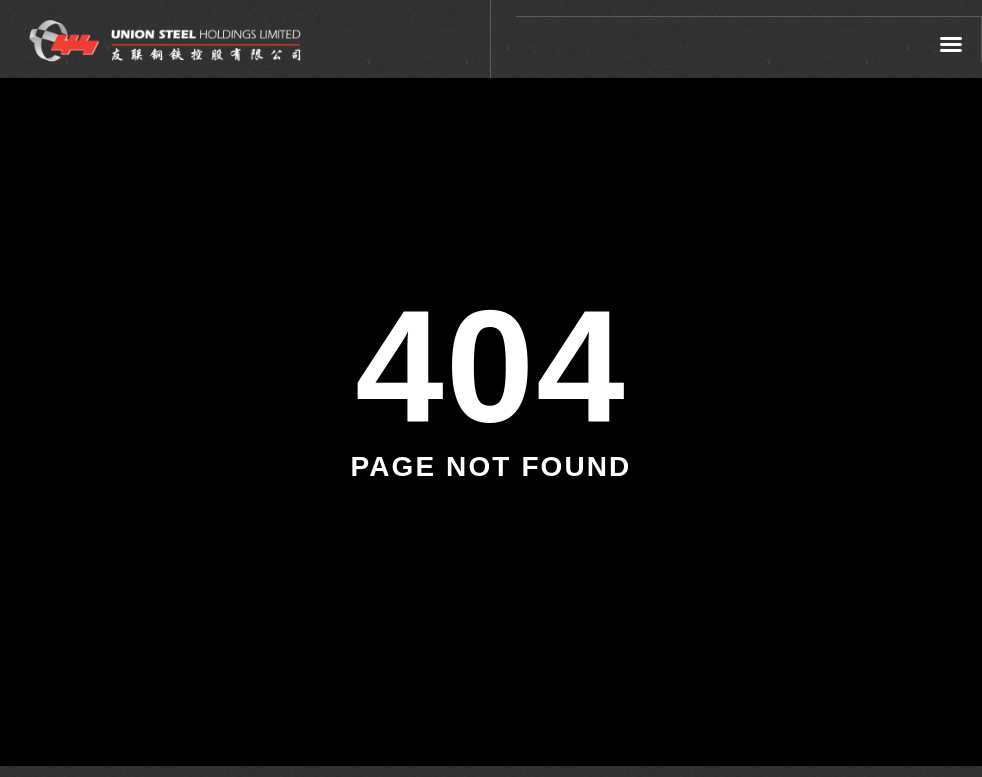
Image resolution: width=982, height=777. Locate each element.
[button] (952, 44)
